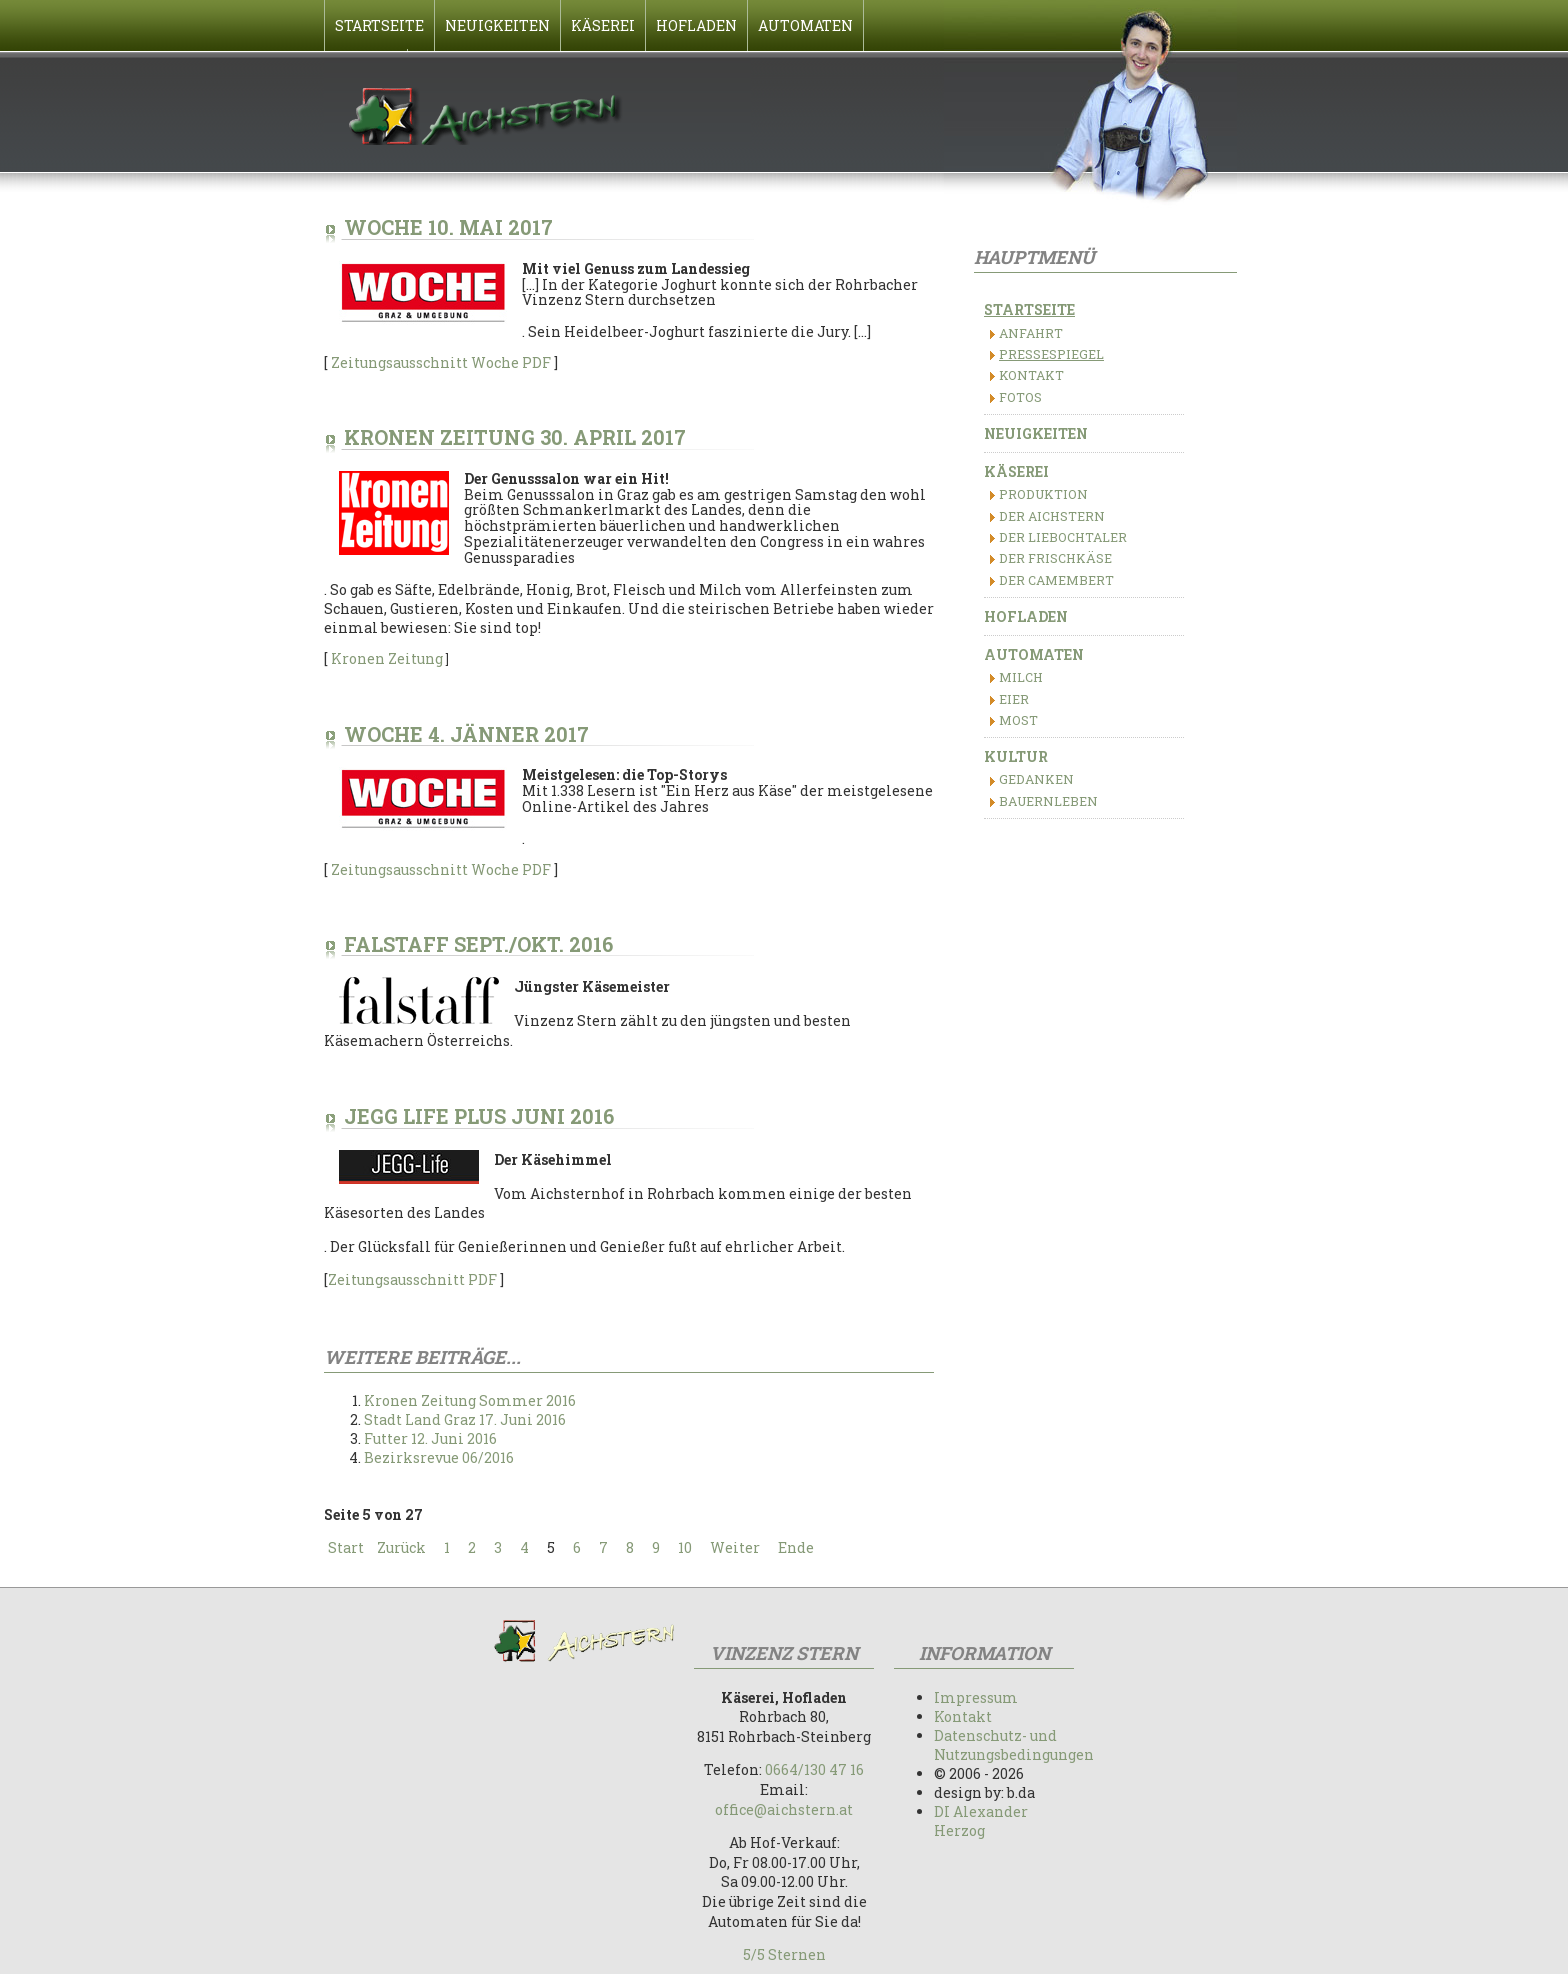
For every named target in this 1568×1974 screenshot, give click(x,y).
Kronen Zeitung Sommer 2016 (470, 1400)
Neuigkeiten (1036, 433)
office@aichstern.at (784, 1809)
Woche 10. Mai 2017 (448, 227)
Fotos (1020, 397)
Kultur (1016, 756)
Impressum (976, 1697)
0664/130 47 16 (814, 1769)
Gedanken (1036, 779)
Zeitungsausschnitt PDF (412, 1279)
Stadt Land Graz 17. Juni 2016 (465, 1419)
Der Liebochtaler (1063, 537)
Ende (796, 1547)
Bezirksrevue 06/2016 (439, 1457)
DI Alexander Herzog (981, 1821)
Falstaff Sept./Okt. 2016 (478, 944)
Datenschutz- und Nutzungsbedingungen (1014, 1745)
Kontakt (1031, 375)
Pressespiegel (1051, 354)
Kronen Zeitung (388, 658)
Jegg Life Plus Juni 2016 (479, 1116)
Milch (1021, 677)
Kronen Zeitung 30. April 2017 (515, 437)
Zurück (401, 1547)
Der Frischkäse (1055, 558)
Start (346, 1547)
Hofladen (1026, 616)
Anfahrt (1031, 333)
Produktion (1043, 494)
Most (1018, 720)
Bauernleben (1048, 801)
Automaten (1034, 654)
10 (685, 1547)
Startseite (1029, 309)
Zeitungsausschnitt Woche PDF (441, 362)
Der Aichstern (1052, 516)
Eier (1014, 699)
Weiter (735, 1547)
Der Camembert (1056, 580)
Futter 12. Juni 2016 (430, 1438)
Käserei (1016, 471)
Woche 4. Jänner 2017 (466, 734)
